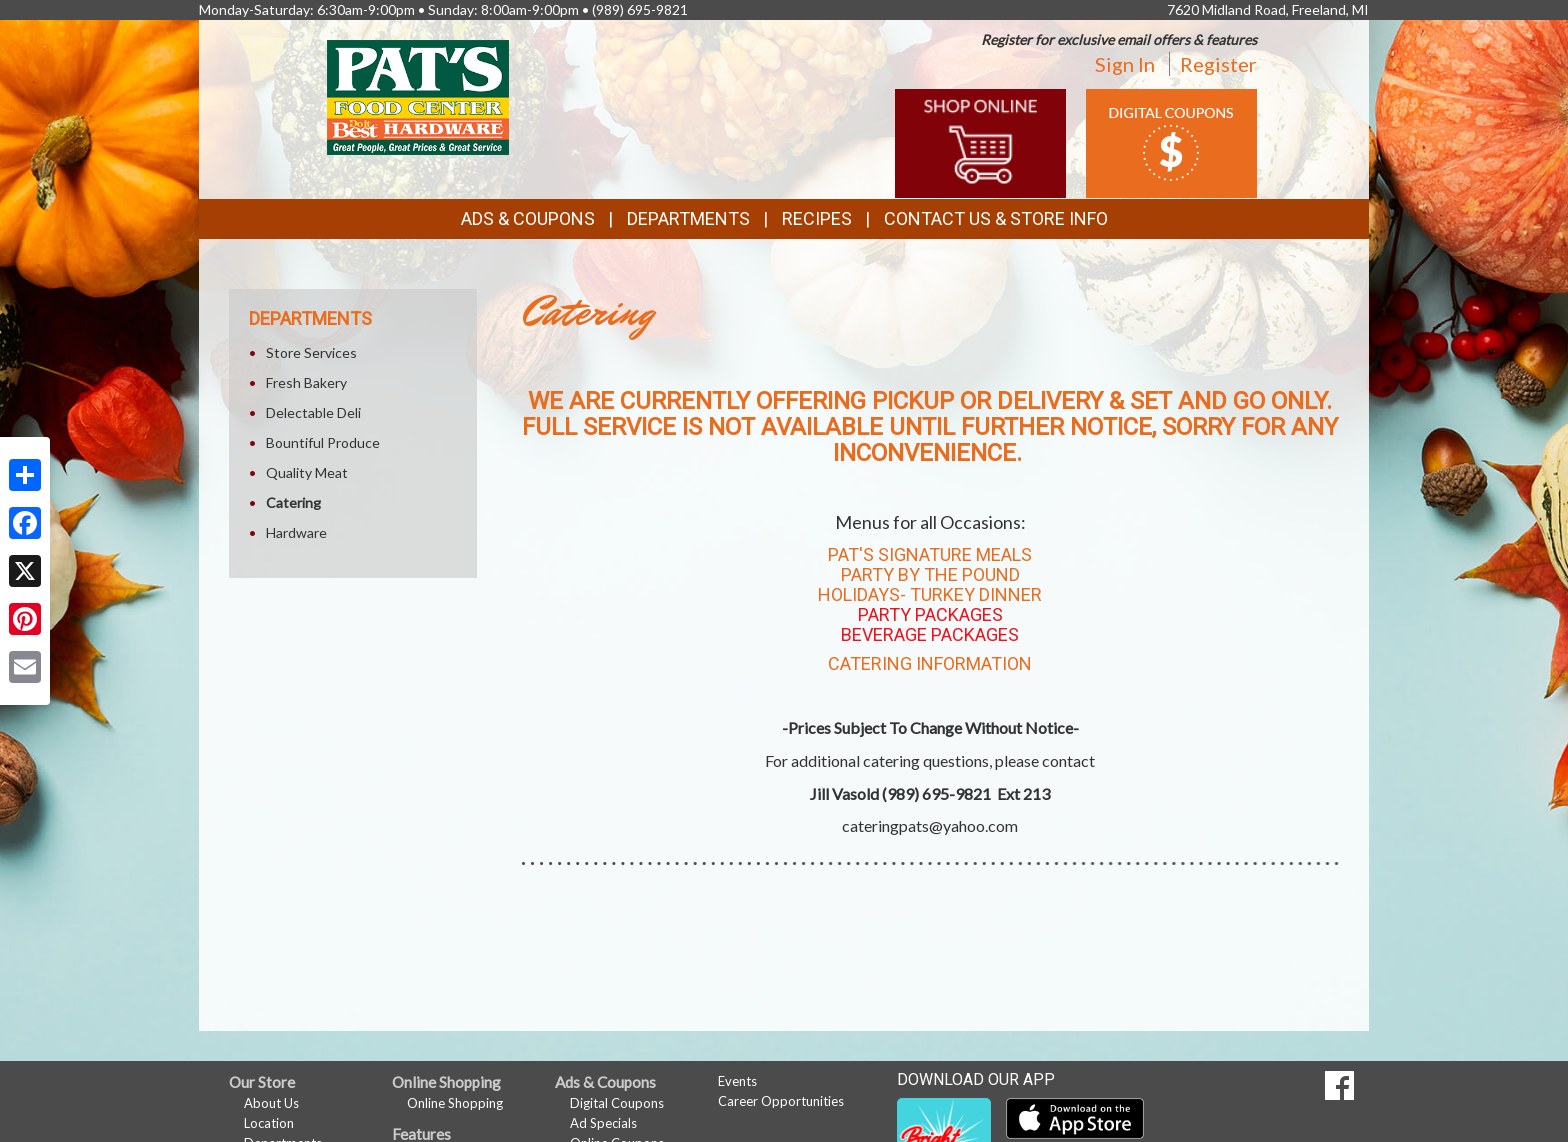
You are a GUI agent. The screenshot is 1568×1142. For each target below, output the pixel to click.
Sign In (1125, 64)
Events (737, 1081)
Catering (293, 502)
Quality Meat (307, 472)
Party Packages (930, 614)
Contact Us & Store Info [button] (996, 218)
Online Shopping (455, 1103)
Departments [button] (688, 218)
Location (269, 1123)
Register (1218, 64)
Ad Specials (603, 1123)
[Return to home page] (418, 95)
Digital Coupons (617, 1103)
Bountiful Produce (323, 442)
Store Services (311, 352)
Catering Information (930, 663)
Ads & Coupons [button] (528, 218)
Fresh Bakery (306, 382)
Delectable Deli (313, 412)
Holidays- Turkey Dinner (930, 594)
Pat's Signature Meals (930, 554)
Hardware (296, 532)
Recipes (817, 218)
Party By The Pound (930, 574)
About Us (271, 1103)
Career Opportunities (781, 1101)
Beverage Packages (930, 634)
